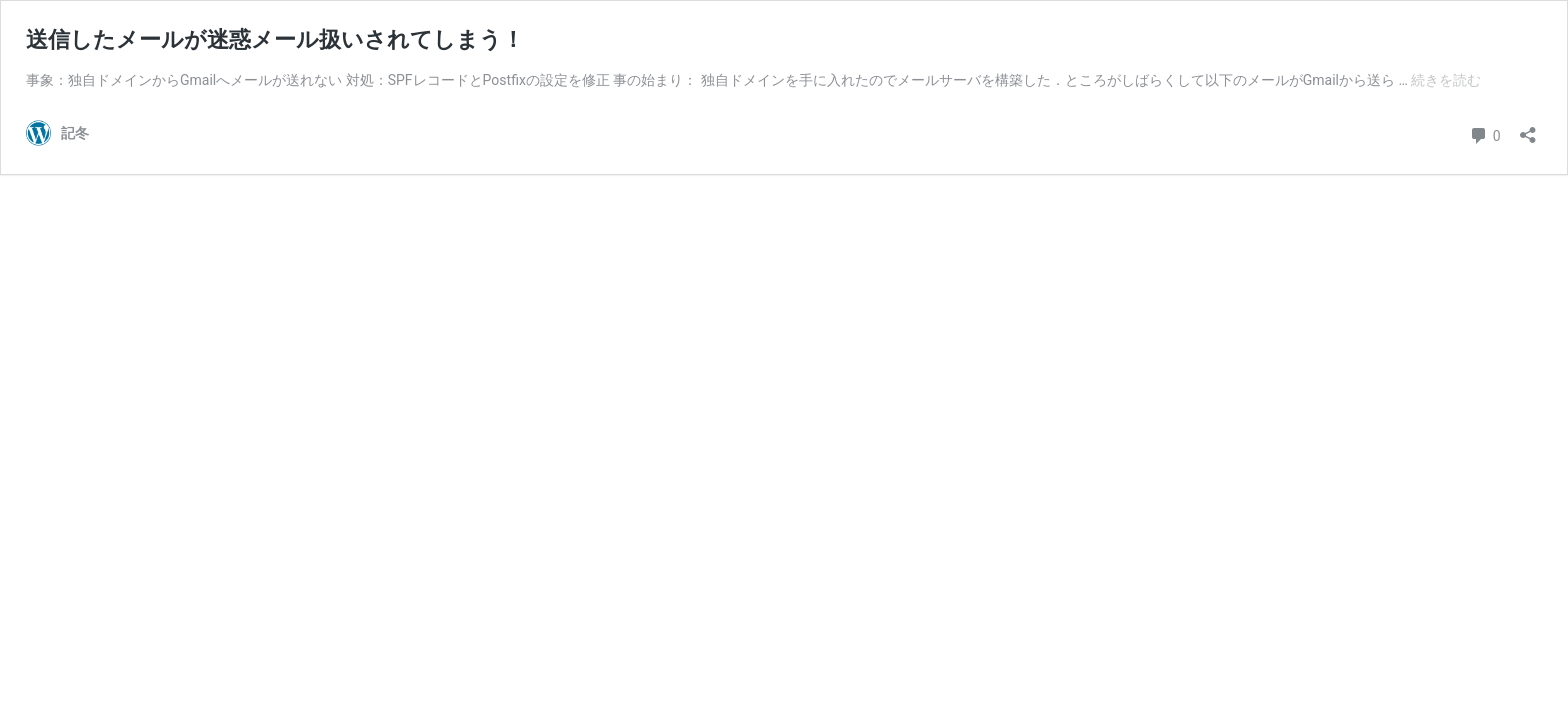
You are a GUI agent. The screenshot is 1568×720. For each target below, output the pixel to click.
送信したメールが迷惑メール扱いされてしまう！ (275, 39)
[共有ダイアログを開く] (1528, 128)
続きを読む (1446, 80)
